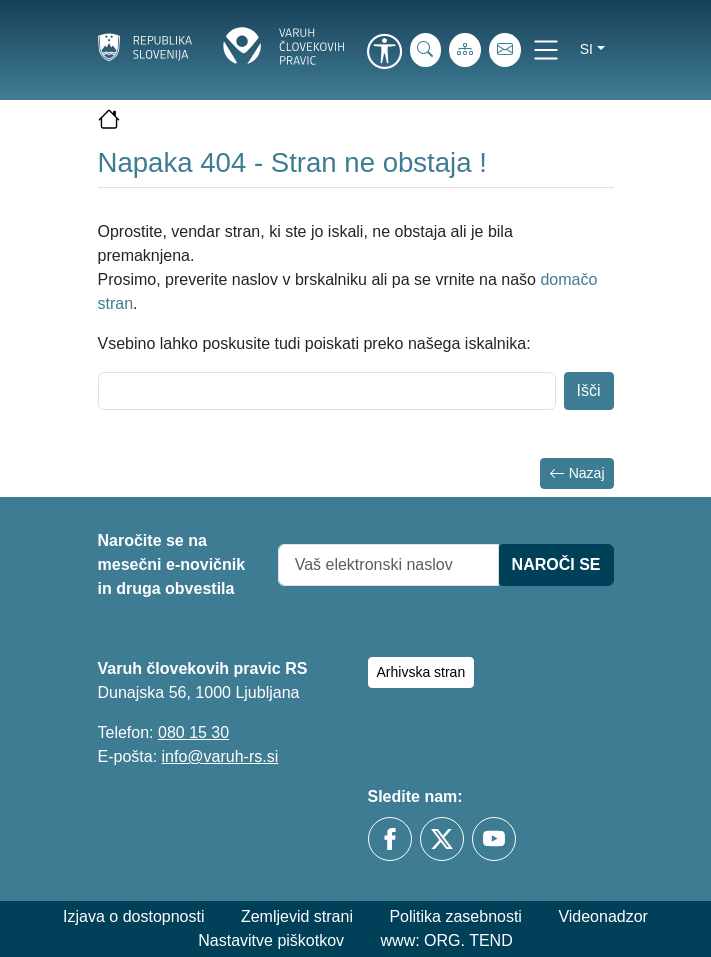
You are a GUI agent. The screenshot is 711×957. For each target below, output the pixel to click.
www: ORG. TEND (447, 940)
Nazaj (577, 473)
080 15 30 (193, 732)
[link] (385, 53)
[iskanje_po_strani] (426, 50)
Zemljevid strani (297, 916)
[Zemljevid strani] (465, 50)
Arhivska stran (421, 672)
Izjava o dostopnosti (133, 916)
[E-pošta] (505, 50)
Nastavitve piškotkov (271, 940)
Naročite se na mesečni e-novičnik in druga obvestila (172, 564)
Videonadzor (603, 916)
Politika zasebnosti (455, 916)
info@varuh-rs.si (220, 756)
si (586, 49)
